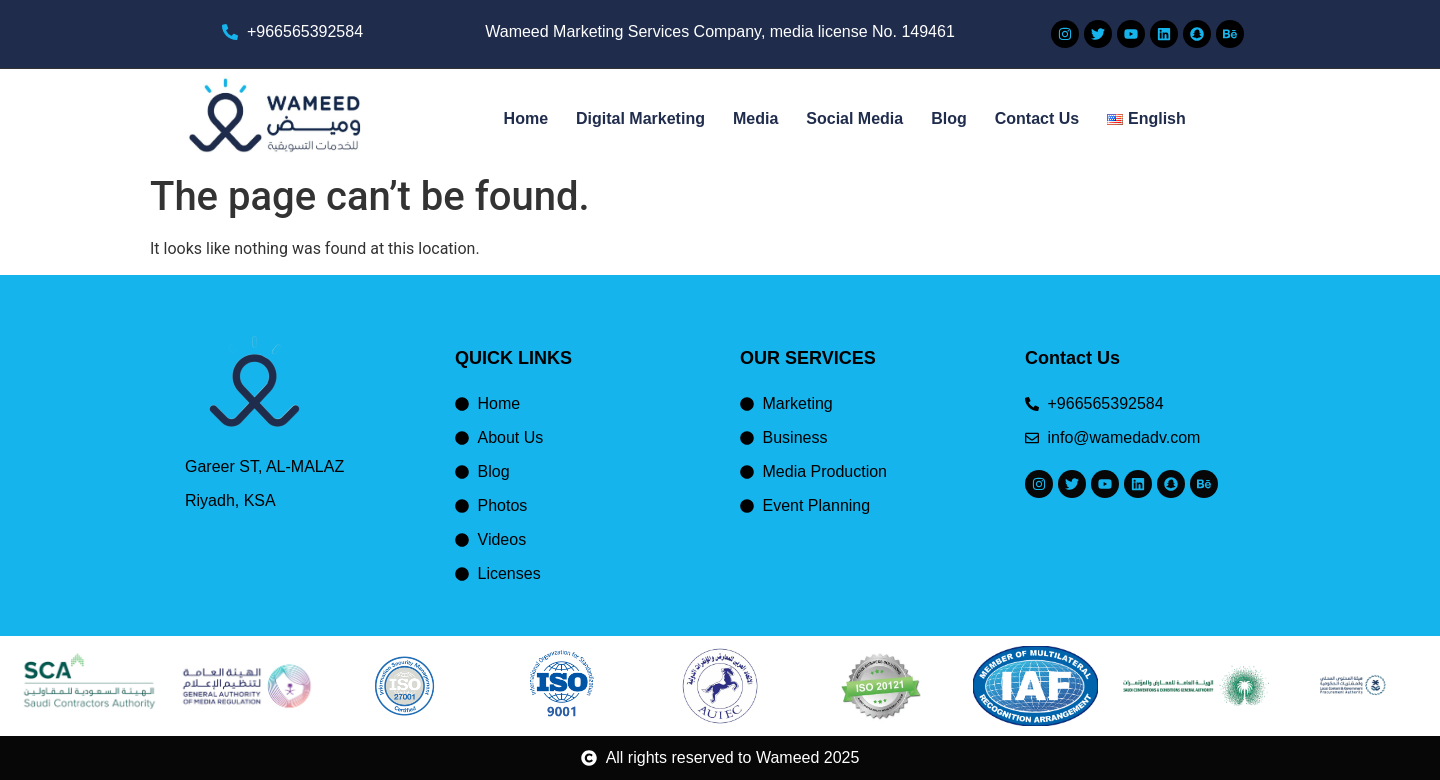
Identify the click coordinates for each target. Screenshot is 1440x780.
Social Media (854, 118)
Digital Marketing (640, 118)
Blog (949, 118)
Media (755, 118)
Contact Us (1037, 118)
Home (526, 118)
